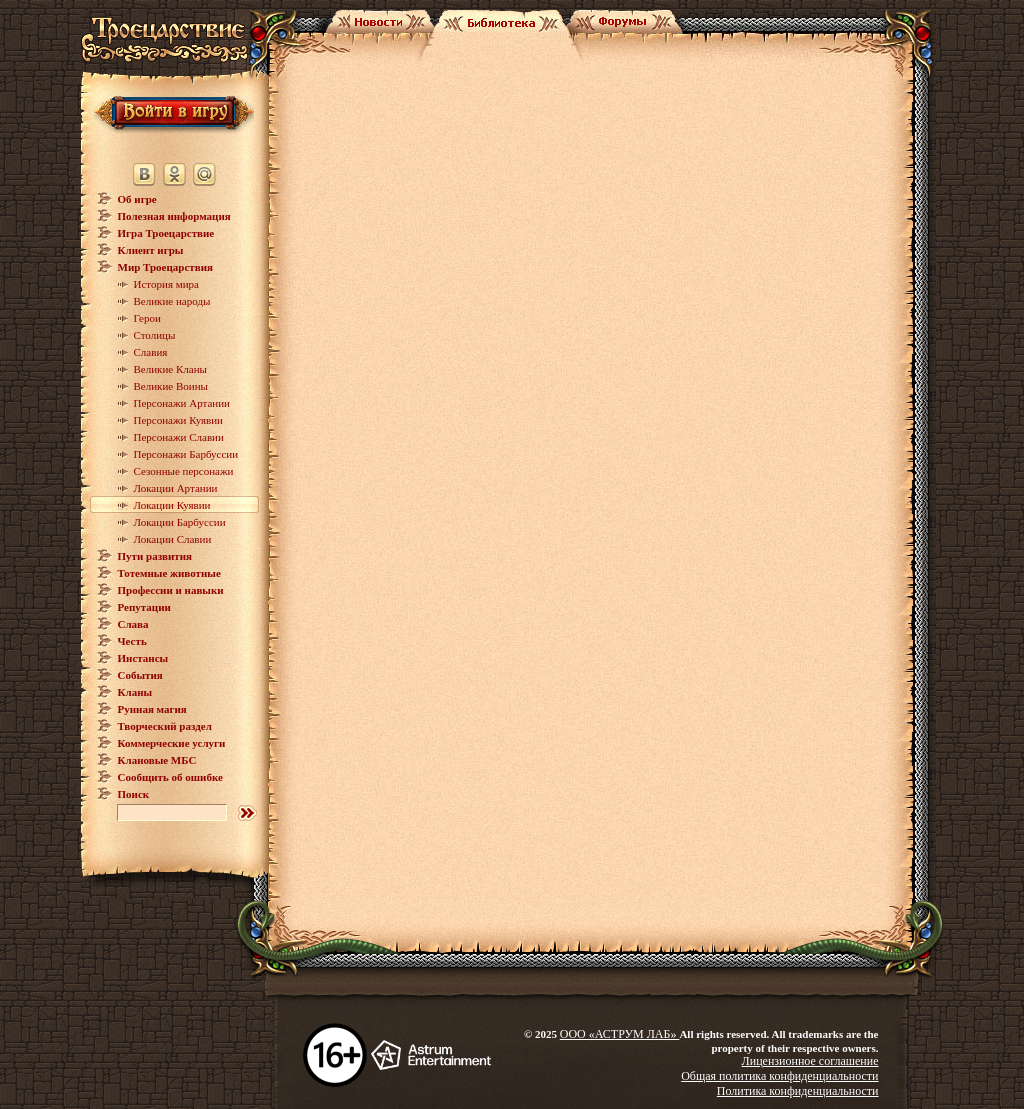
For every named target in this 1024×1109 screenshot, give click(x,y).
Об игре (137, 199)
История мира (166, 284)
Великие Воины (171, 386)
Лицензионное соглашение (810, 1061)
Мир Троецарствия (165, 267)
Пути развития (155, 556)
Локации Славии (173, 539)
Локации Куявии (172, 505)
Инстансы (143, 658)
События (140, 675)
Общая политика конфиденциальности (779, 1076)
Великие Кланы (170, 369)
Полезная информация (174, 216)
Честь (132, 641)
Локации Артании (176, 488)
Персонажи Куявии (178, 420)
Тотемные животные (169, 573)
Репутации (144, 607)
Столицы (155, 335)
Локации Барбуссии (180, 522)
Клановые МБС (157, 760)
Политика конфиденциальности (798, 1091)
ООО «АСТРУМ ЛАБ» (620, 1034)
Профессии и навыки (171, 590)
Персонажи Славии (179, 437)
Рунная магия (152, 709)
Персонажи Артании (182, 403)
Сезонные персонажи (184, 471)
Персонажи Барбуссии (186, 454)
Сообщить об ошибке (170, 777)
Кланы (135, 692)
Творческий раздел (165, 726)
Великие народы (172, 301)
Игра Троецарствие (166, 233)
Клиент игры (151, 250)
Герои (147, 318)
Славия (151, 352)
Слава (133, 624)
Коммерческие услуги (172, 743)
